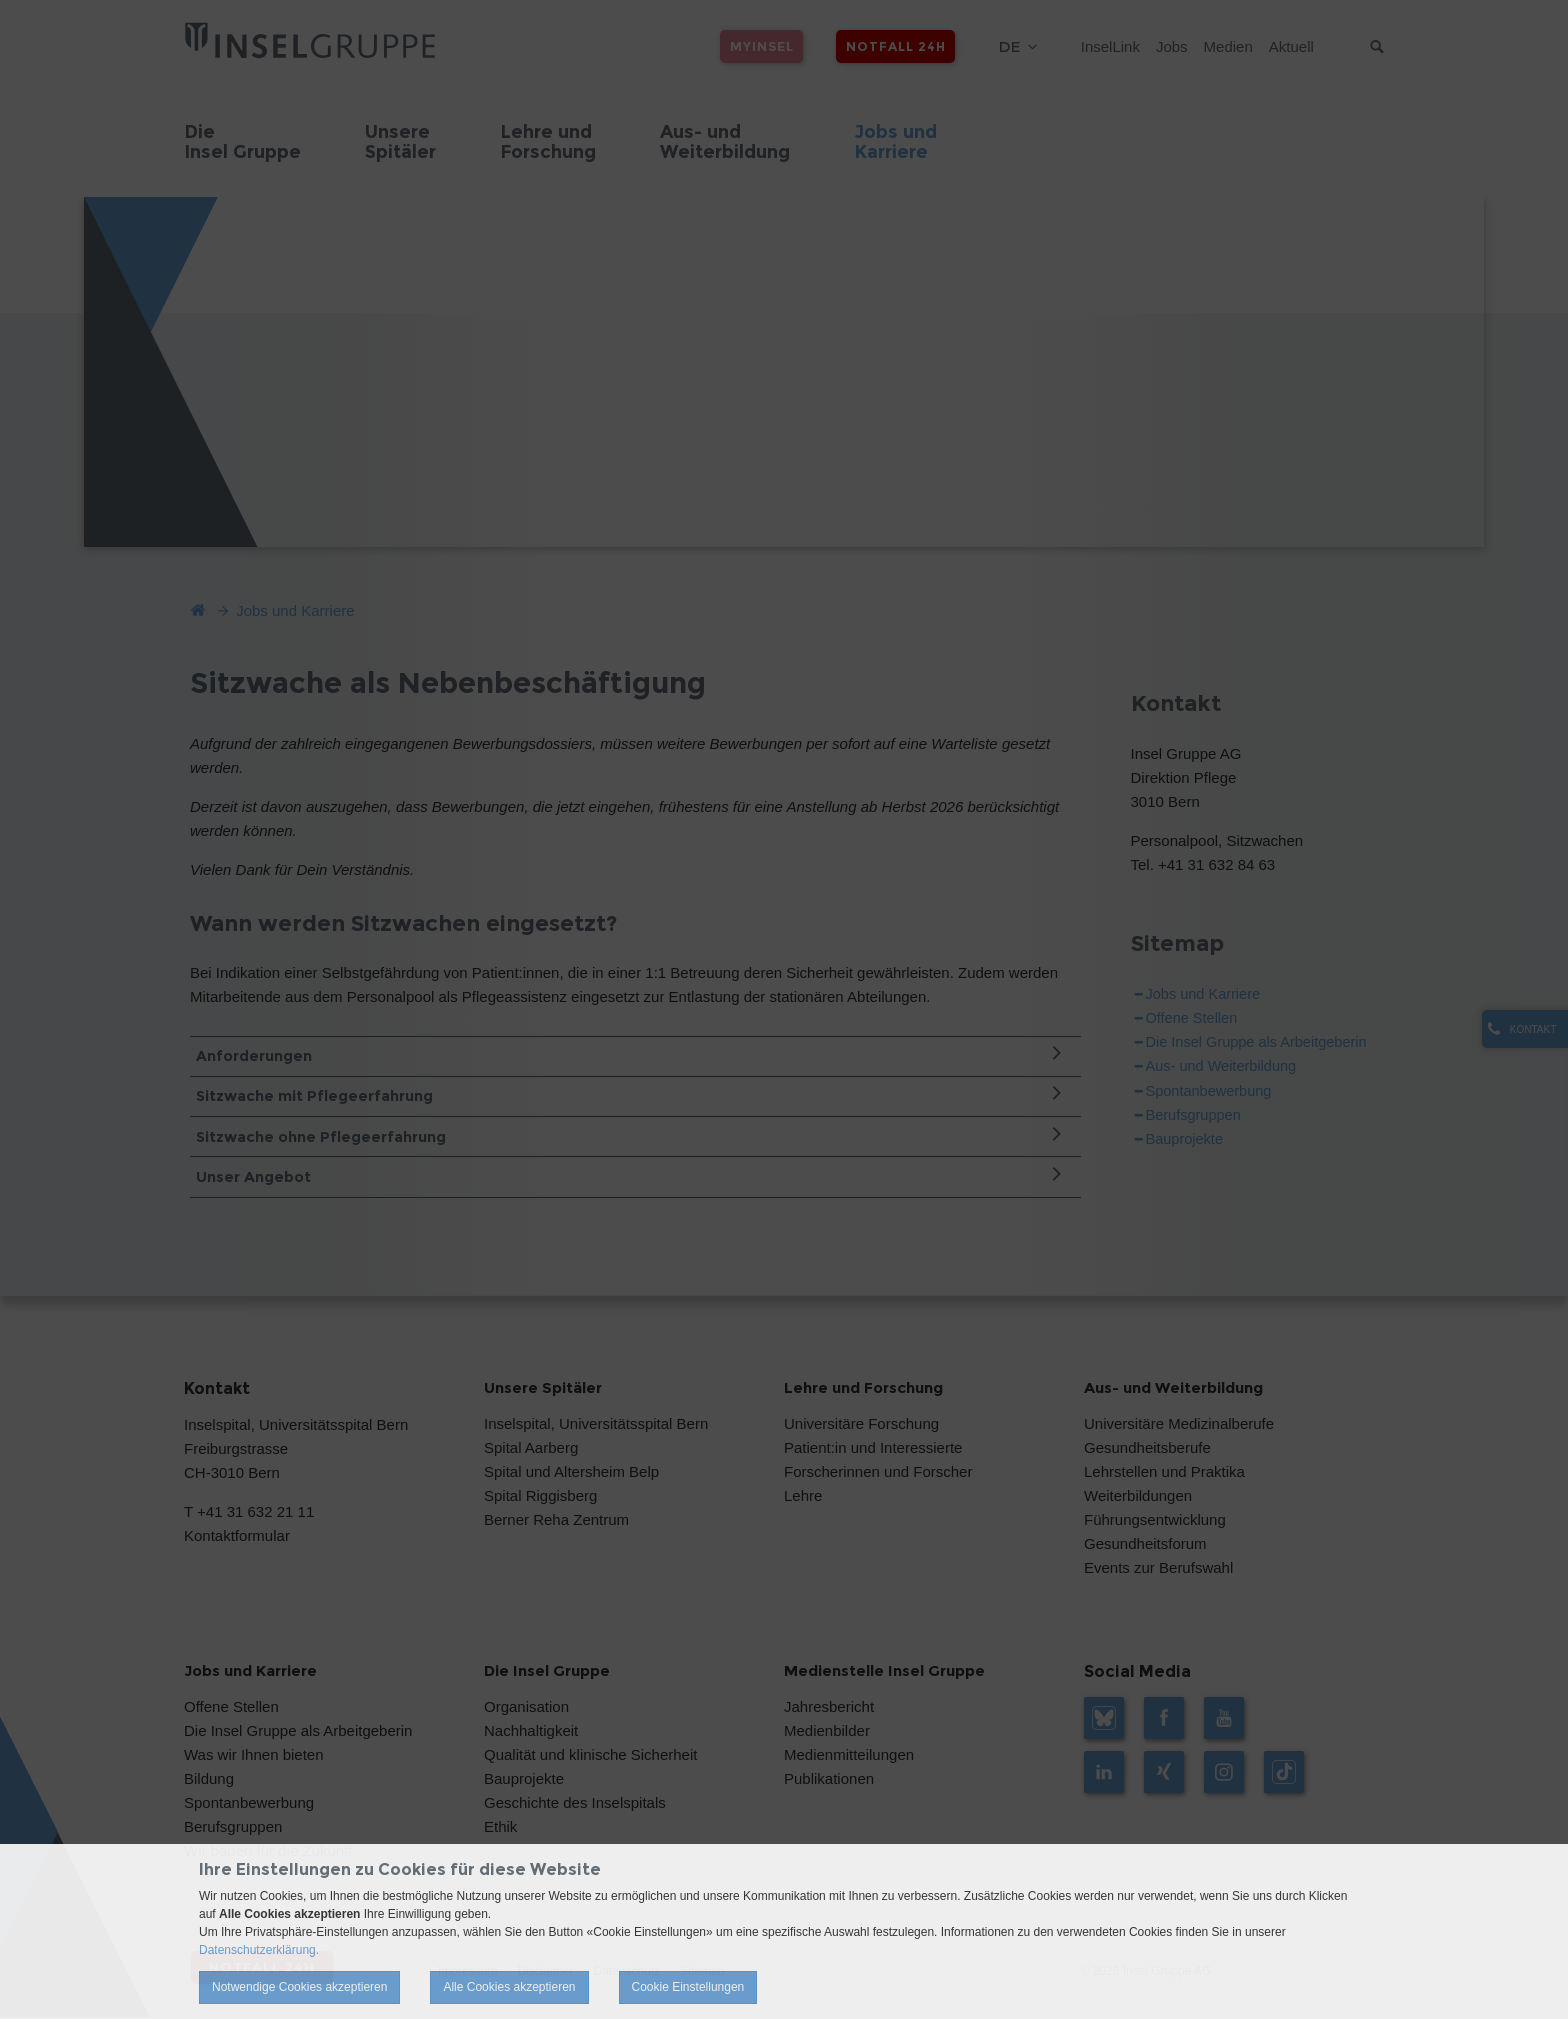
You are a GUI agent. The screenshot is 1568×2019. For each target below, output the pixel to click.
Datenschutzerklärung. (259, 1950)
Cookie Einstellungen (688, 1987)
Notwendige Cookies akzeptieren (299, 1987)
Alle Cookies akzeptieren (509, 1987)
